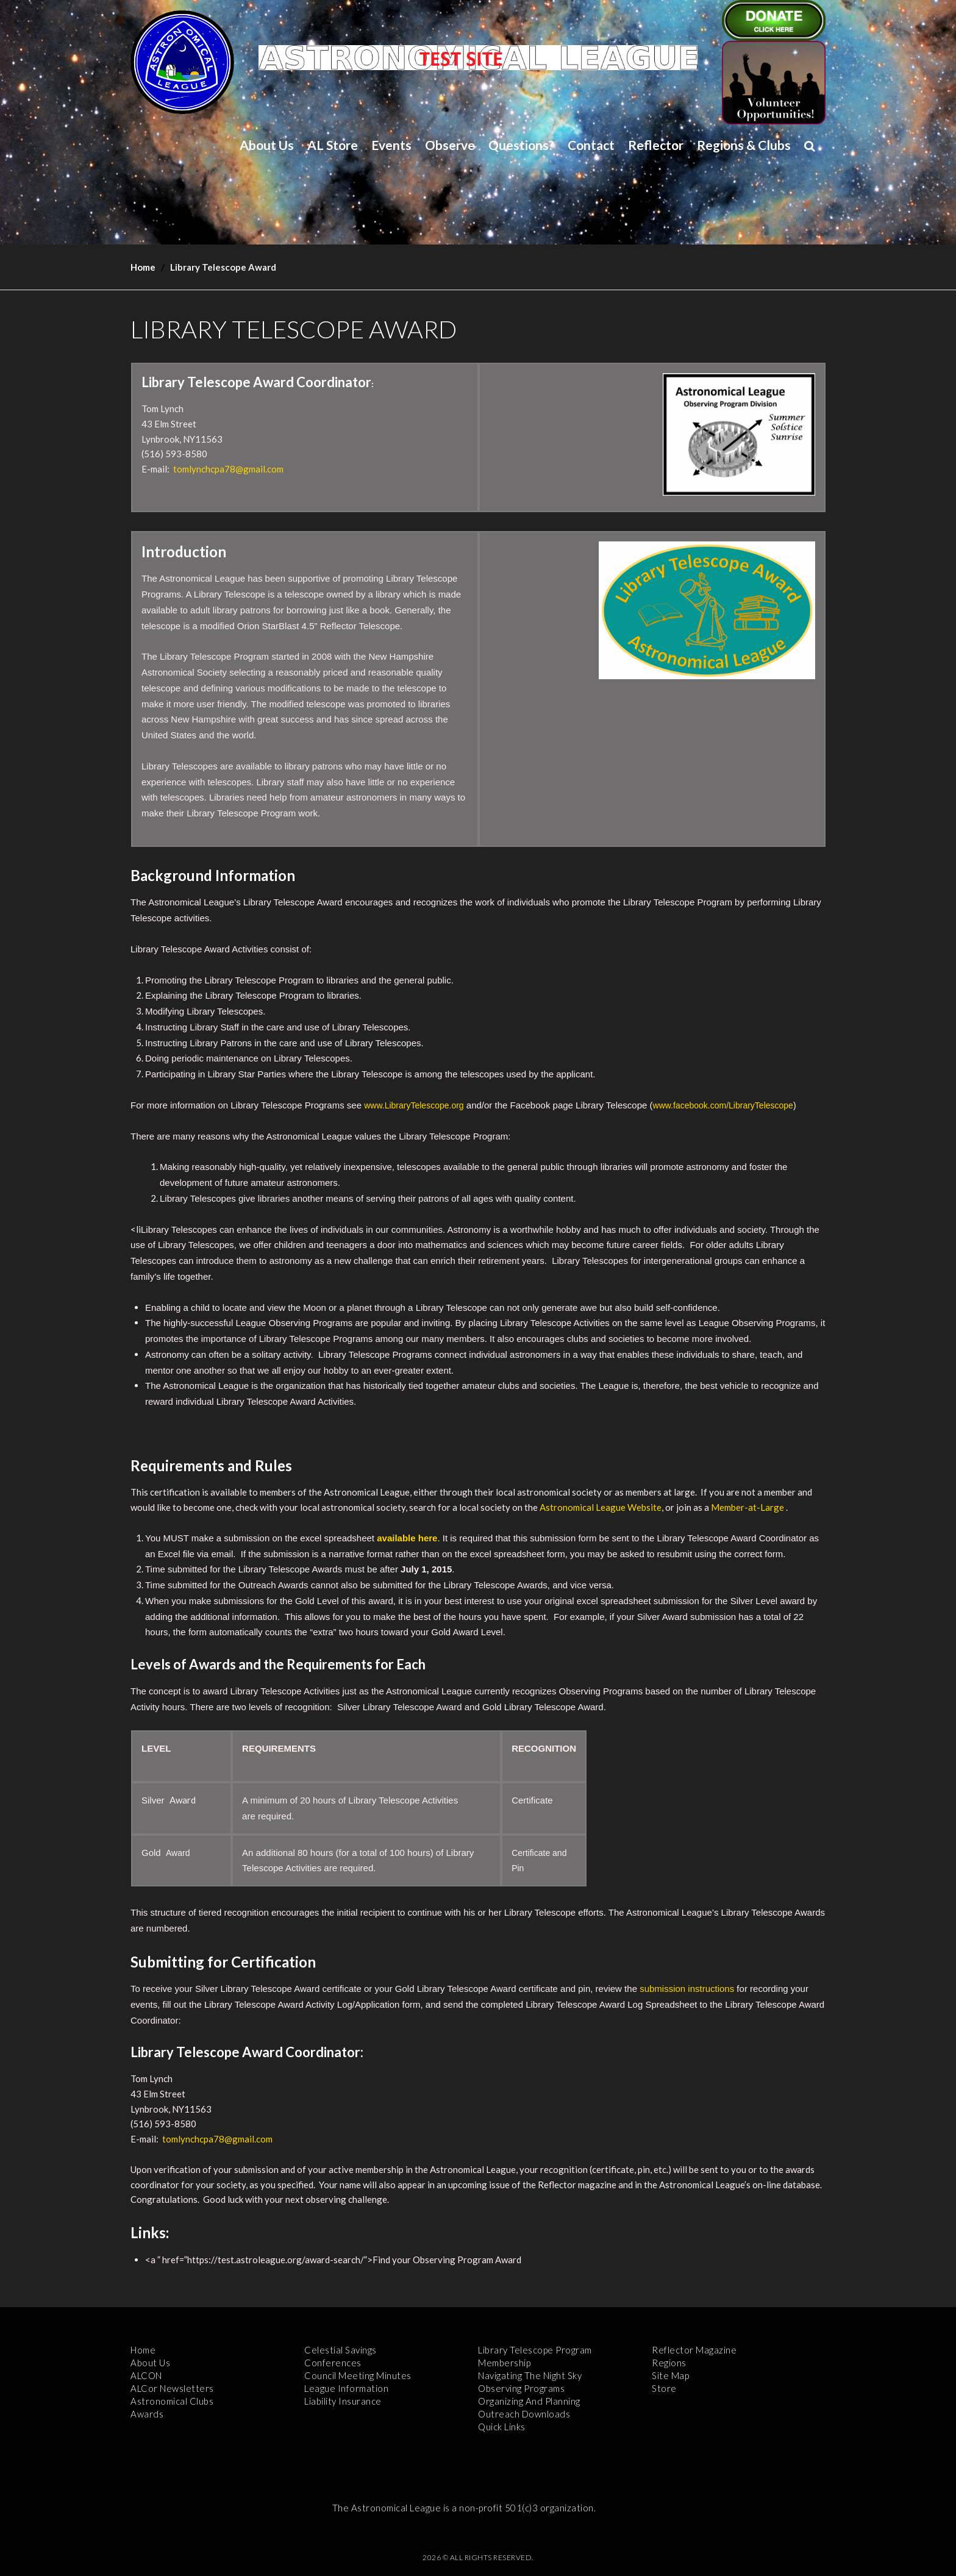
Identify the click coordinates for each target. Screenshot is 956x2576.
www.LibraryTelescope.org (413, 1105)
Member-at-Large (747, 1507)
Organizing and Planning (529, 2401)
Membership (504, 2362)
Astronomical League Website (601, 1507)
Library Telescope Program (535, 2349)
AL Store (332, 144)
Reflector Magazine (694, 2349)
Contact (591, 144)
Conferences (333, 2362)
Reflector (655, 144)
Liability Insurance (343, 2401)
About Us (267, 144)
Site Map (670, 2375)
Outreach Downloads (524, 2413)
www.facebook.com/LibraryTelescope (723, 1105)
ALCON (146, 2375)
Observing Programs (521, 2388)
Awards (146, 2413)
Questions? (521, 144)
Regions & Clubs (744, 144)
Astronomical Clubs (171, 2401)
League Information (346, 2388)
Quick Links (502, 2426)
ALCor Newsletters (172, 2388)
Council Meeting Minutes (358, 2375)
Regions (669, 2362)
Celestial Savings (340, 2349)
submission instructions (687, 1988)
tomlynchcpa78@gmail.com (228, 468)
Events (391, 144)
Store (664, 2388)
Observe (450, 144)
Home (142, 267)
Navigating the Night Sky (530, 2375)
